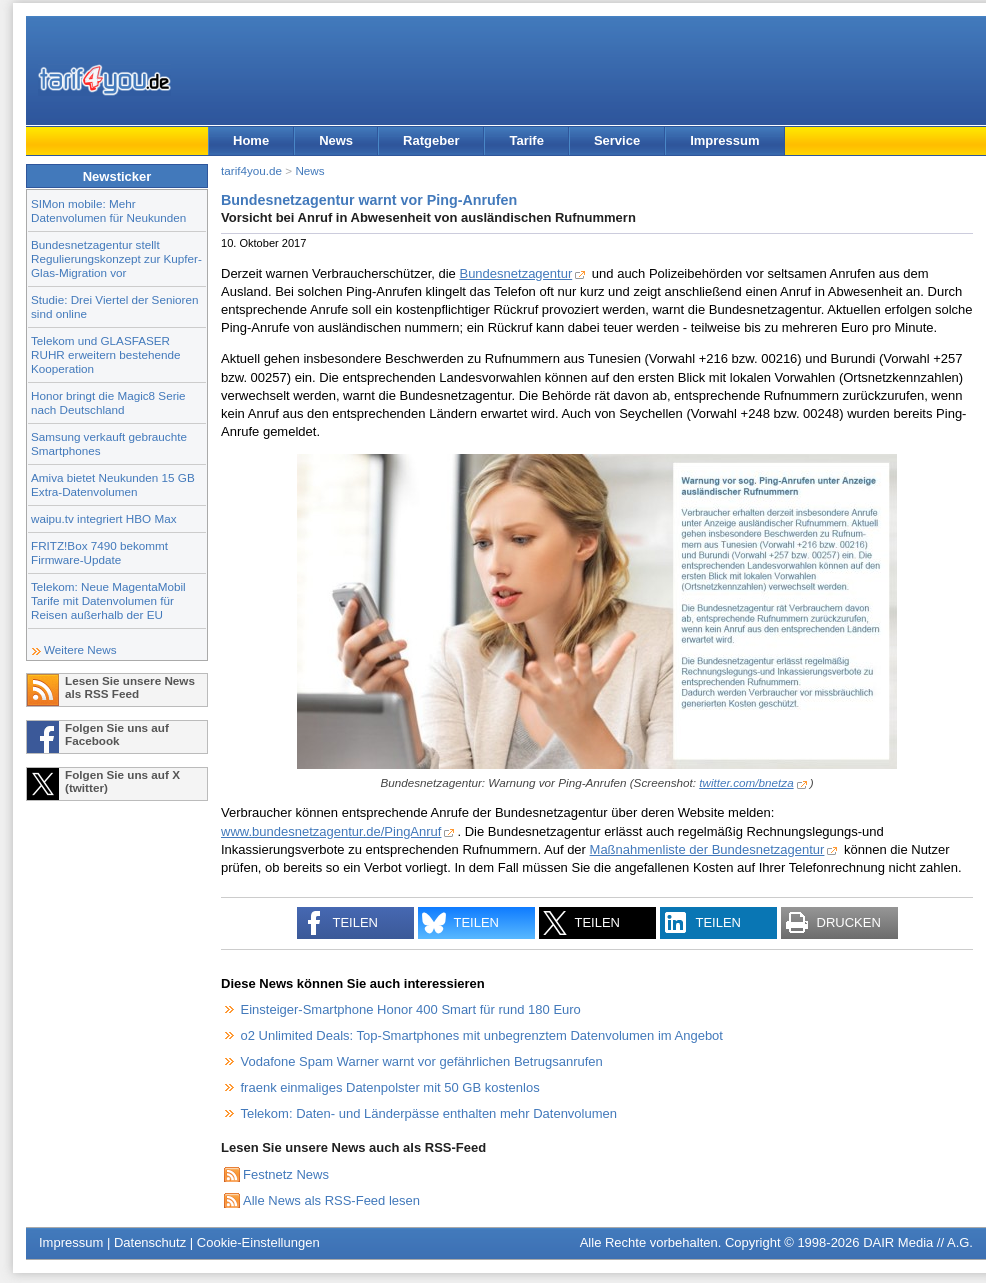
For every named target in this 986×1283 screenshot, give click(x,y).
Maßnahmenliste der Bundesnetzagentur (707, 849)
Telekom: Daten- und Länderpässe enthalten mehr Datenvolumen (429, 1113)
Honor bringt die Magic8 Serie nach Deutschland (108, 402)
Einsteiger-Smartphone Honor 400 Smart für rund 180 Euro (411, 1009)
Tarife (526, 140)
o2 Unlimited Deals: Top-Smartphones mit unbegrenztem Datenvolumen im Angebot (482, 1035)
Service (617, 140)
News (336, 140)
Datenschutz (150, 1242)
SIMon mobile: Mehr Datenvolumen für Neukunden (108, 210)
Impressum (724, 140)
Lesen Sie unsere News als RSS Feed (130, 687)
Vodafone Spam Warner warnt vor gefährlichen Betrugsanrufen (422, 1061)
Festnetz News (286, 1174)
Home (251, 140)
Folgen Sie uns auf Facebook (117, 734)
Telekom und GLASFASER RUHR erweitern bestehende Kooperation (105, 354)
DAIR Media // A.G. (918, 1242)
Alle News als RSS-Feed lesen (331, 1200)
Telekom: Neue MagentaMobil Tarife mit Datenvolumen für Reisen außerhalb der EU (108, 600)
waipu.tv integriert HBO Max (104, 518)
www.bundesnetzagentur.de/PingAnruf (331, 831)
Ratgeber (431, 140)
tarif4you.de (251, 170)
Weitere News (80, 649)
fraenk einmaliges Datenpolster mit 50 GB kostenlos (390, 1087)
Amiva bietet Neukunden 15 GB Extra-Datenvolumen (113, 484)
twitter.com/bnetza (746, 782)
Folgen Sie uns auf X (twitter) (122, 781)
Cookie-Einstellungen (258, 1242)
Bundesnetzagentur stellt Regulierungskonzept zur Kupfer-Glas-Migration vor (116, 258)
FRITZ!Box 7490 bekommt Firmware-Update (99, 552)
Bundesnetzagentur (515, 273)
